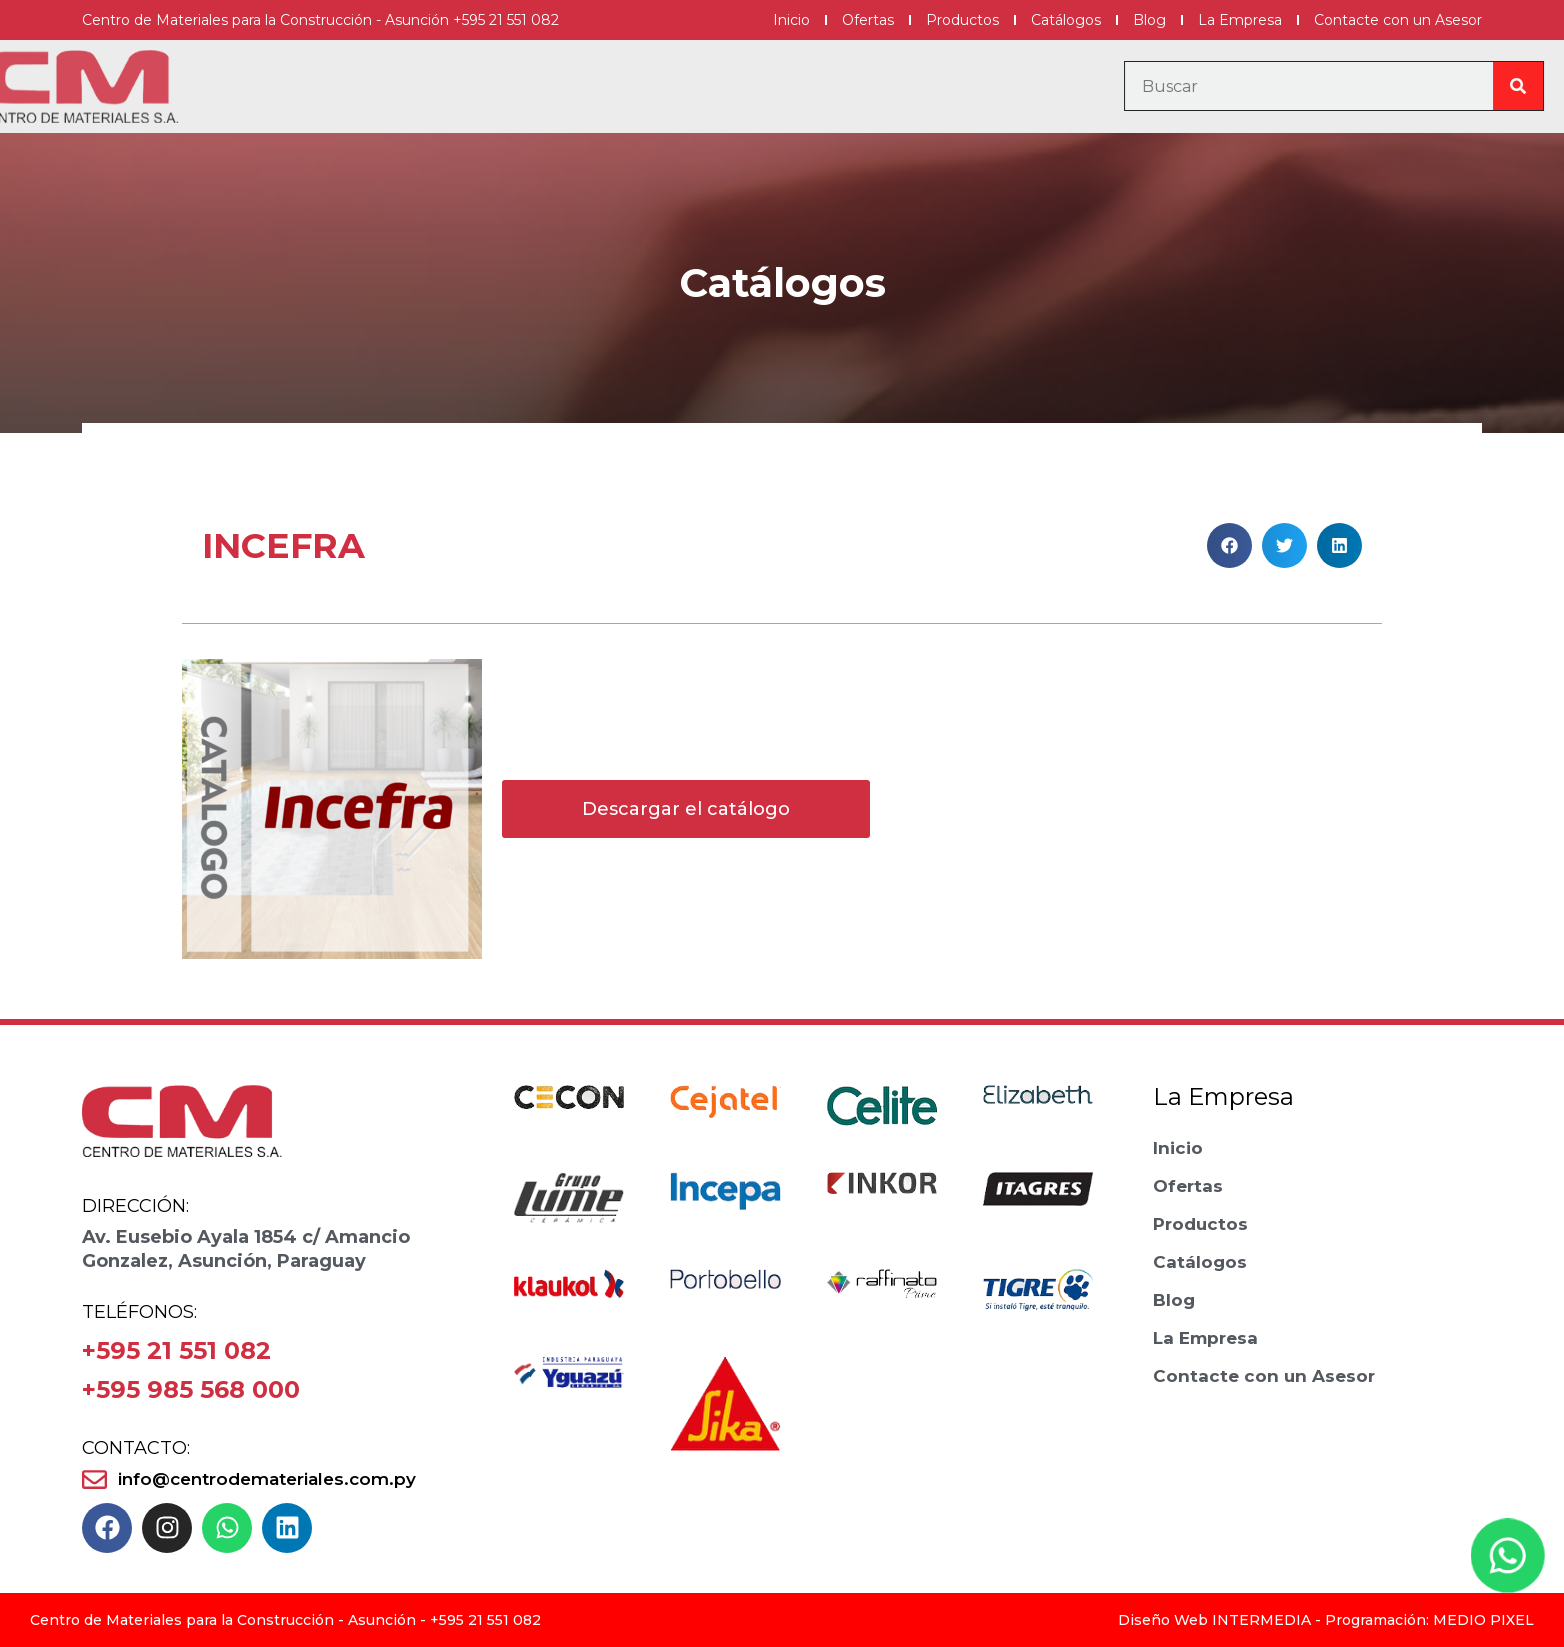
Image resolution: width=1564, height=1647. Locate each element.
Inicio (791, 20)
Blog (1149, 20)
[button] (1229, 545)
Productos (962, 20)
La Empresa (1240, 20)
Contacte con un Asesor (1398, 20)
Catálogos (1066, 20)
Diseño (1144, 1620)
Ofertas (868, 20)
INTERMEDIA (1261, 1620)
